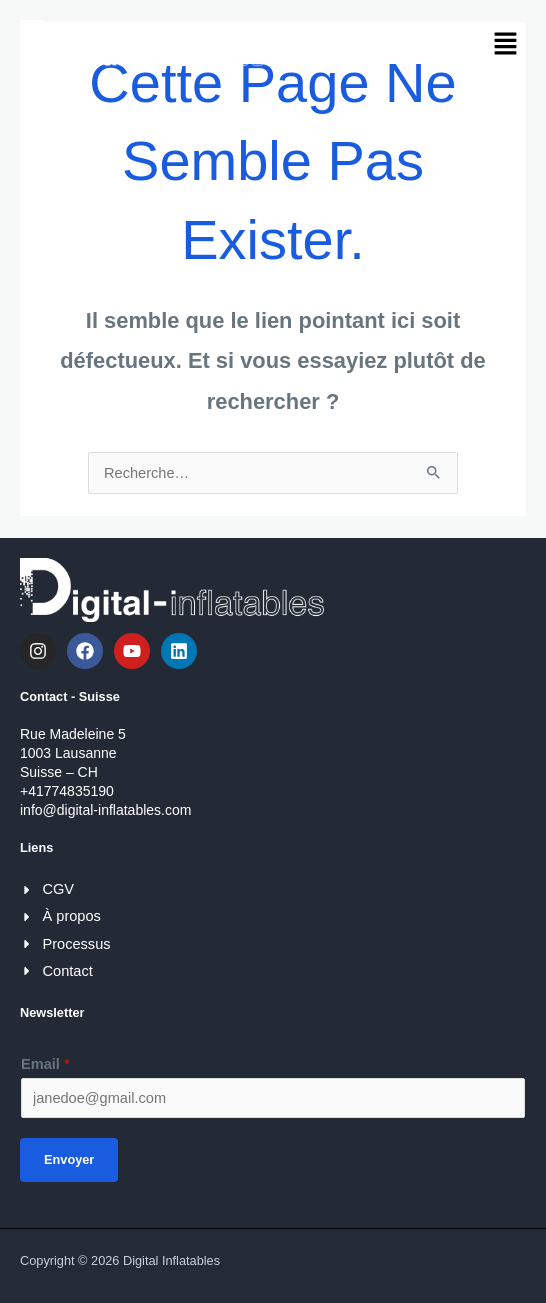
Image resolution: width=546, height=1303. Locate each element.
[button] (506, 45)
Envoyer (69, 1159)
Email (45, 1064)
